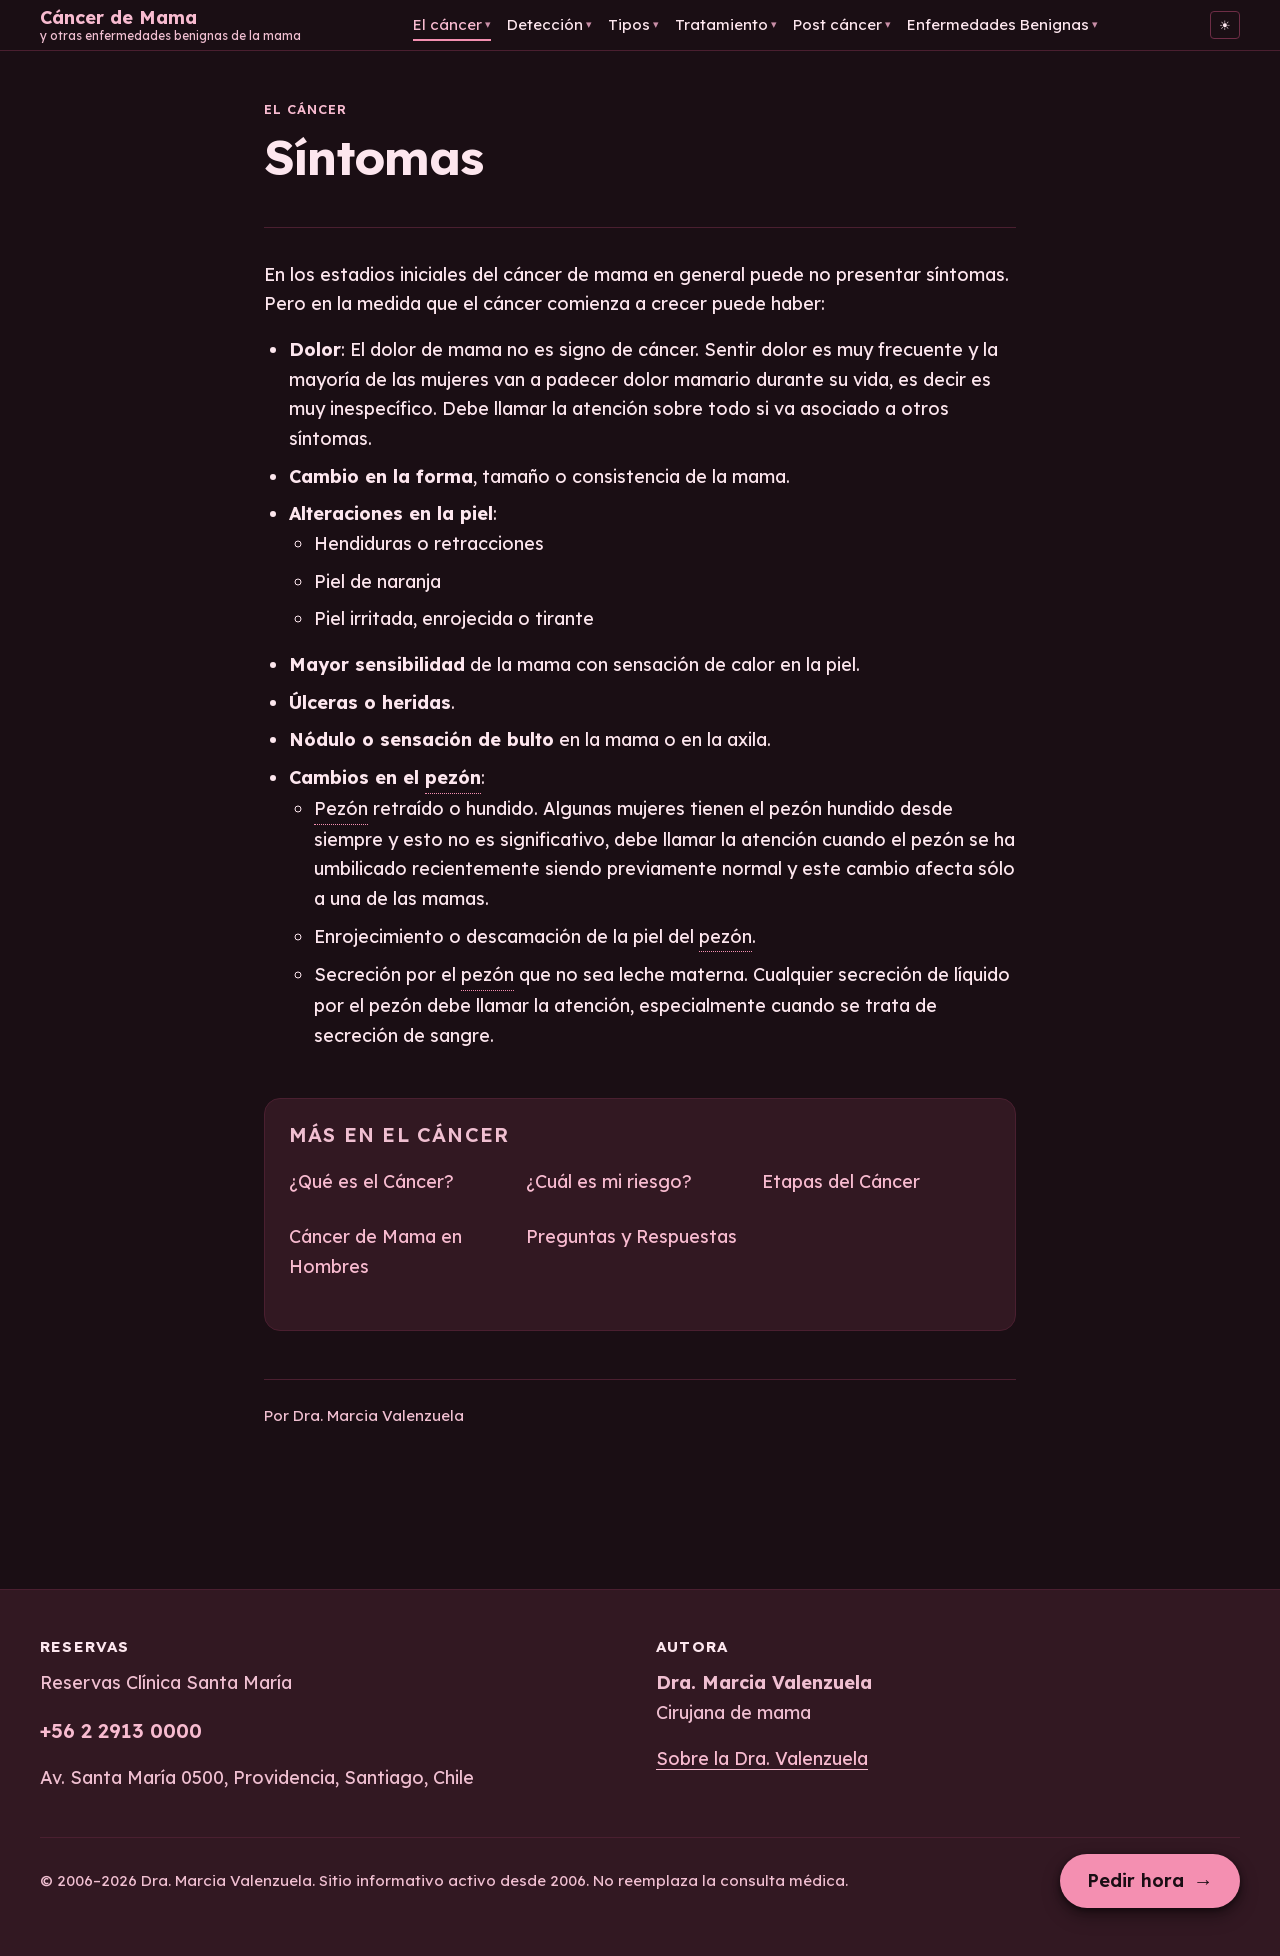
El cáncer (452, 24)
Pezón (341, 808)
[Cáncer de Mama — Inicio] (170, 25)
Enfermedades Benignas (1002, 24)
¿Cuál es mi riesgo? (609, 1181)
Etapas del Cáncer (841, 1181)
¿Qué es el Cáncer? (371, 1181)
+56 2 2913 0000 (121, 1730)
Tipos (633, 24)
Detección (549, 24)
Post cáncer (842, 24)
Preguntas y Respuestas (631, 1236)
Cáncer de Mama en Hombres (375, 1251)
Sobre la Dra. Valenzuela (762, 1758)
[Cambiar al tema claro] (1225, 25)
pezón (453, 777)
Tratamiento (726, 24)
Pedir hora (1150, 1880)
